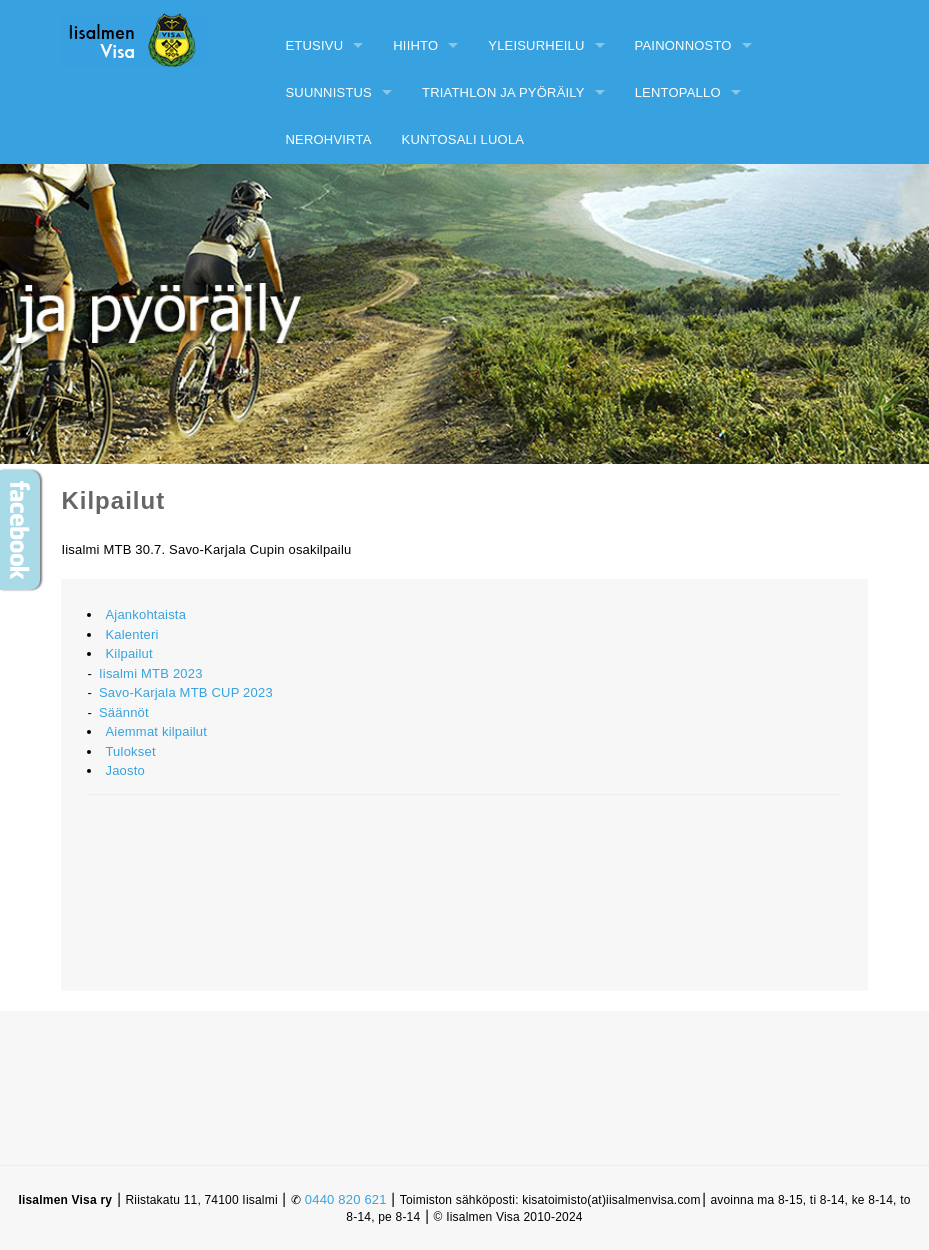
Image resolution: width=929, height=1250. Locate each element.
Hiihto (415, 45)
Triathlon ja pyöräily (503, 92)
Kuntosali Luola (463, 139)
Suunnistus (328, 92)
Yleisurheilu (536, 45)
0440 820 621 (346, 1199)
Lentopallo (678, 92)
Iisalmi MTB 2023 (151, 673)
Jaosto (125, 770)
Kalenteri (131, 634)
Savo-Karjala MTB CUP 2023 (186, 692)
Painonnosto (683, 45)
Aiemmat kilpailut (156, 731)
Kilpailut (128, 653)
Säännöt (124, 712)
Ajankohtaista (145, 614)
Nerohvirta (328, 139)
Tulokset (130, 751)
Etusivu (314, 45)
